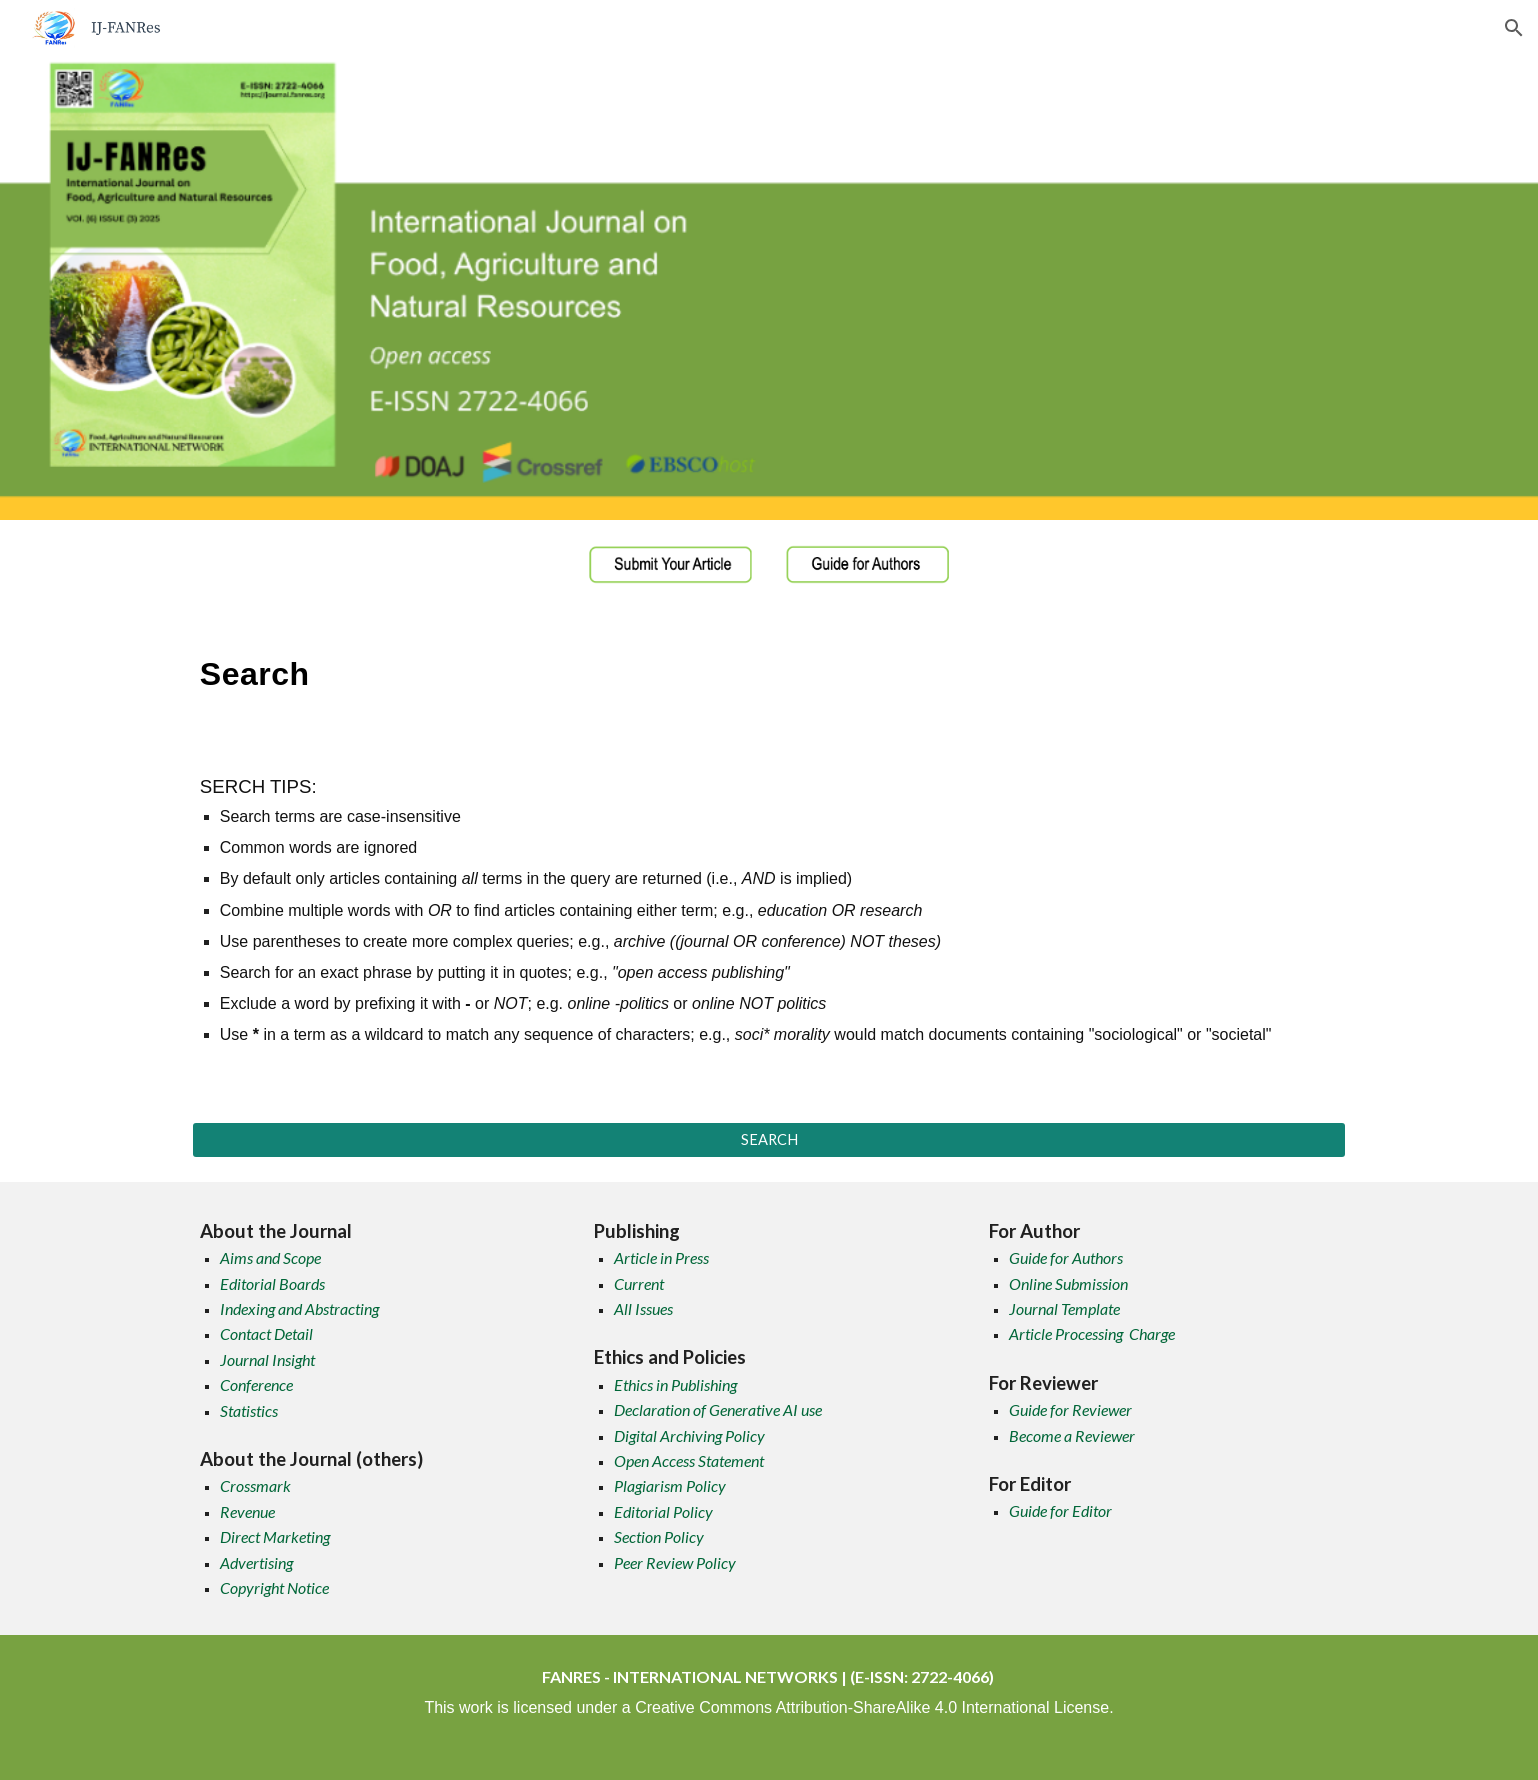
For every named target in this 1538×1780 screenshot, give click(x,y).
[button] (1514, 28)
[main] (769, 668)
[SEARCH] (769, 1140)
